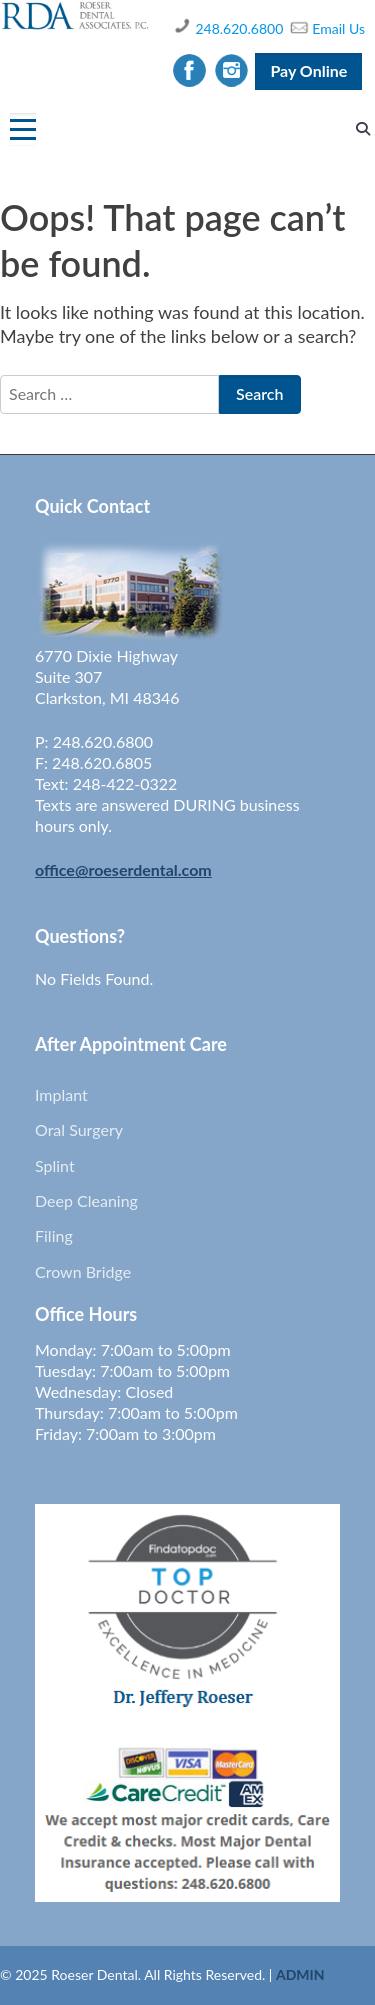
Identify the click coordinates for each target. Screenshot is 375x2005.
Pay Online (308, 70)
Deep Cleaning (86, 1200)
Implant (61, 1094)
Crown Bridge (83, 1271)
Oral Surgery (79, 1129)
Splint (55, 1165)
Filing (54, 1235)
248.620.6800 (239, 28)
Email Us (338, 28)
